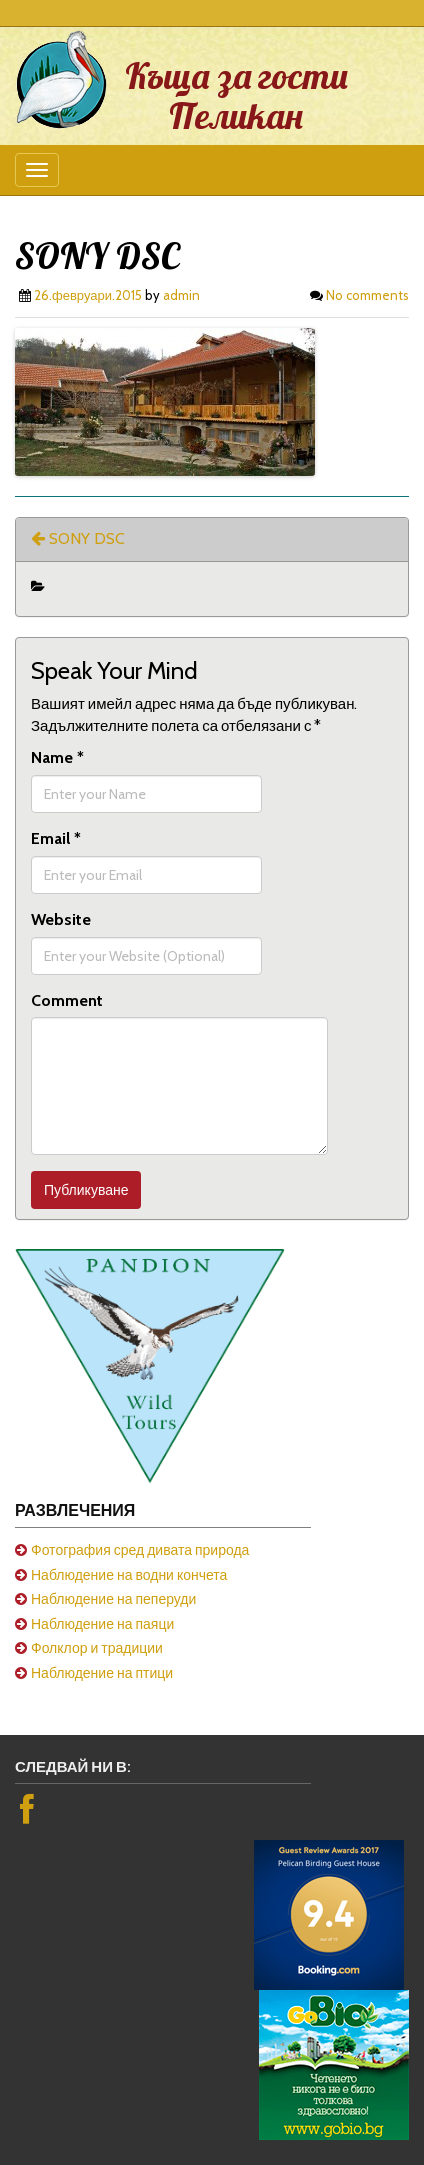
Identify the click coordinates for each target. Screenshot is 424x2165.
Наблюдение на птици (102, 1673)
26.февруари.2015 (88, 295)
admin (181, 295)
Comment (67, 1000)
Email (56, 838)
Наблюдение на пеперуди (113, 1599)
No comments (367, 295)
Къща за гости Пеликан (236, 95)
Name (57, 757)
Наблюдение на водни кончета (129, 1575)
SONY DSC (78, 538)
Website (61, 919)
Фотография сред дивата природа (140, 1550)
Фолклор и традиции (97, 1648)
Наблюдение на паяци (102, 1624)
